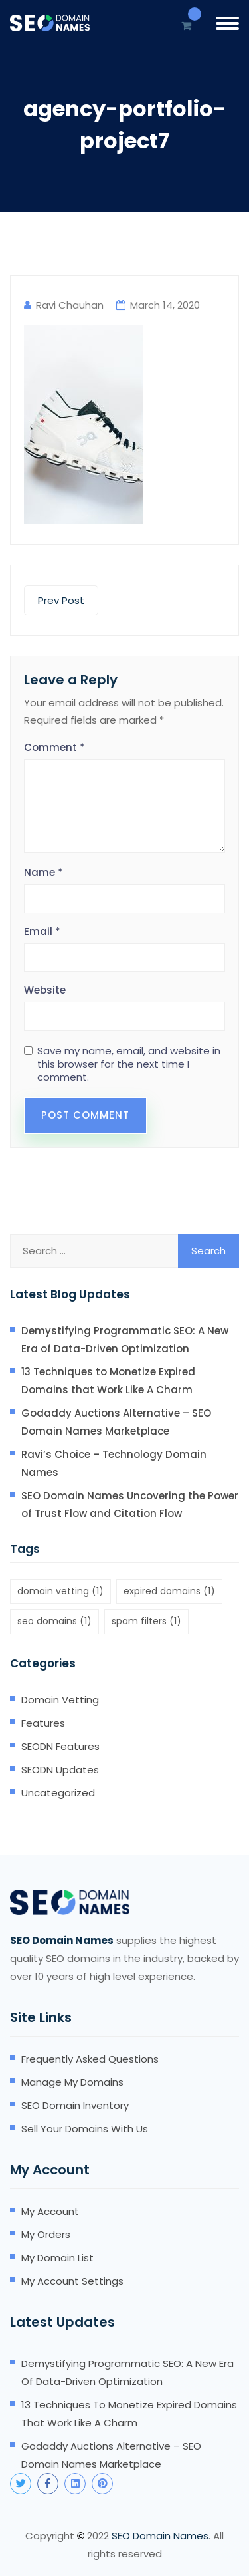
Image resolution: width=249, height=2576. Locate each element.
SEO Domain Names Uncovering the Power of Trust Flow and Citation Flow (129, 1504)
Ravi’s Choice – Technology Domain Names (114, 1463)
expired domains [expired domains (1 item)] (169, 1591)
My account (50, 2211)
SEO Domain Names (160, 2536)
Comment (54, 747)
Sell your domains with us (84, 2129)
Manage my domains (72, 2082)
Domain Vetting (60, 1700)
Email (42, 931)
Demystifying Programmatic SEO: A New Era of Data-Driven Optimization (124, 1340)
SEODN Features (60, 1746)
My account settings (72, 2281)
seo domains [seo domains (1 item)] (54, 1621)
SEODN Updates (60, 1770)
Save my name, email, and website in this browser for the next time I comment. (128, 1064)
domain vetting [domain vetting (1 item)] (60, 1591)
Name (43, 872)
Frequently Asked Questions (90, 2059)
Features (43, 1723)
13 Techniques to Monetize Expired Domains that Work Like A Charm (108, 1381)
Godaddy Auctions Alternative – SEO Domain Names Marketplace (116, 1422)
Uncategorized (58, 1793)
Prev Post (61, 600)
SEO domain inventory (75, 2105)
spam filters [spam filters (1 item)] (146, 1621)
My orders (45, 2234)
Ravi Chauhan (70, 305)
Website (45, 990)
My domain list (57, 2258)
